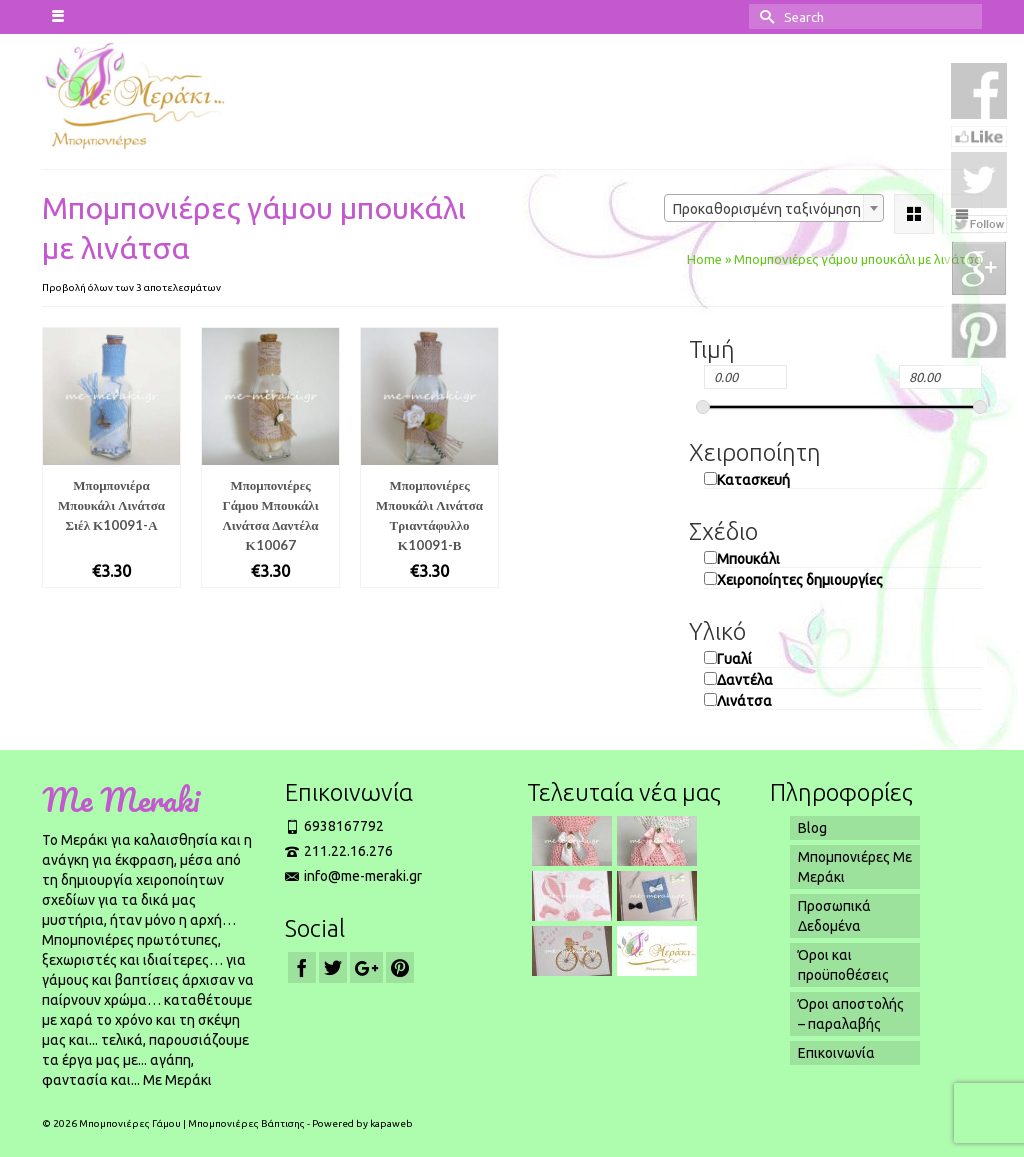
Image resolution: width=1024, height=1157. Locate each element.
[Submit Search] (764, 16)
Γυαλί (734, 659)
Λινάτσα (744, 701)
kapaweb (391, 1123)
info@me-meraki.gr (353, 876)
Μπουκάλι (748, 559)
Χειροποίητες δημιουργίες (800, 580)
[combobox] (774, 208)
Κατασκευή (753, 480)
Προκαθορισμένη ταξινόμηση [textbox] (767, 209)
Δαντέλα (745, 680)
